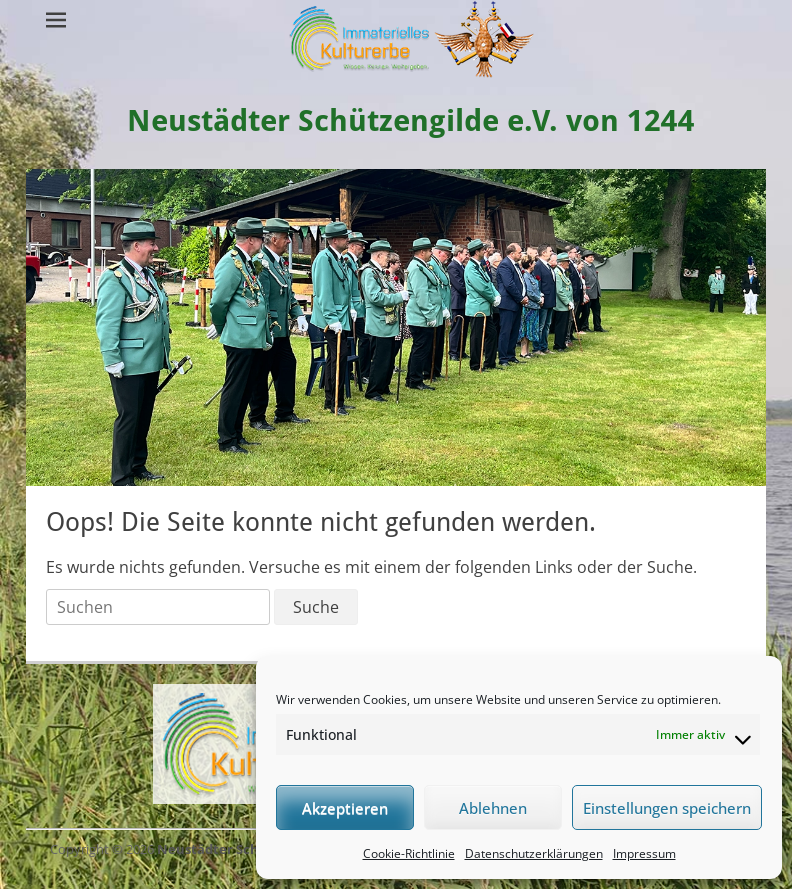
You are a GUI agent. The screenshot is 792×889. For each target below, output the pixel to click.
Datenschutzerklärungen (534, 853)
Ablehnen (493, 808)
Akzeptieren (345, 808)
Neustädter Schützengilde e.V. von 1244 (411, 120)
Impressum (644, 853)
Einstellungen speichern (667, 808)
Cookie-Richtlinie (409, 853)
